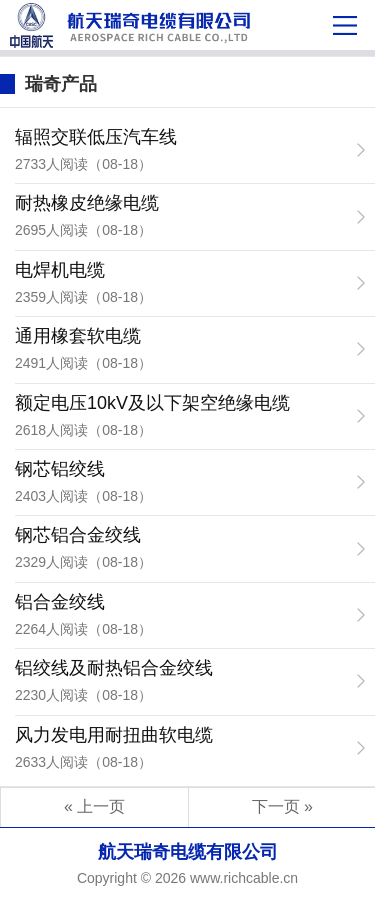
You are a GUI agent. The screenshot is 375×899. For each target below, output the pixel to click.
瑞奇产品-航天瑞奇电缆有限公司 (140, 25)
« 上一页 (94, 806)
